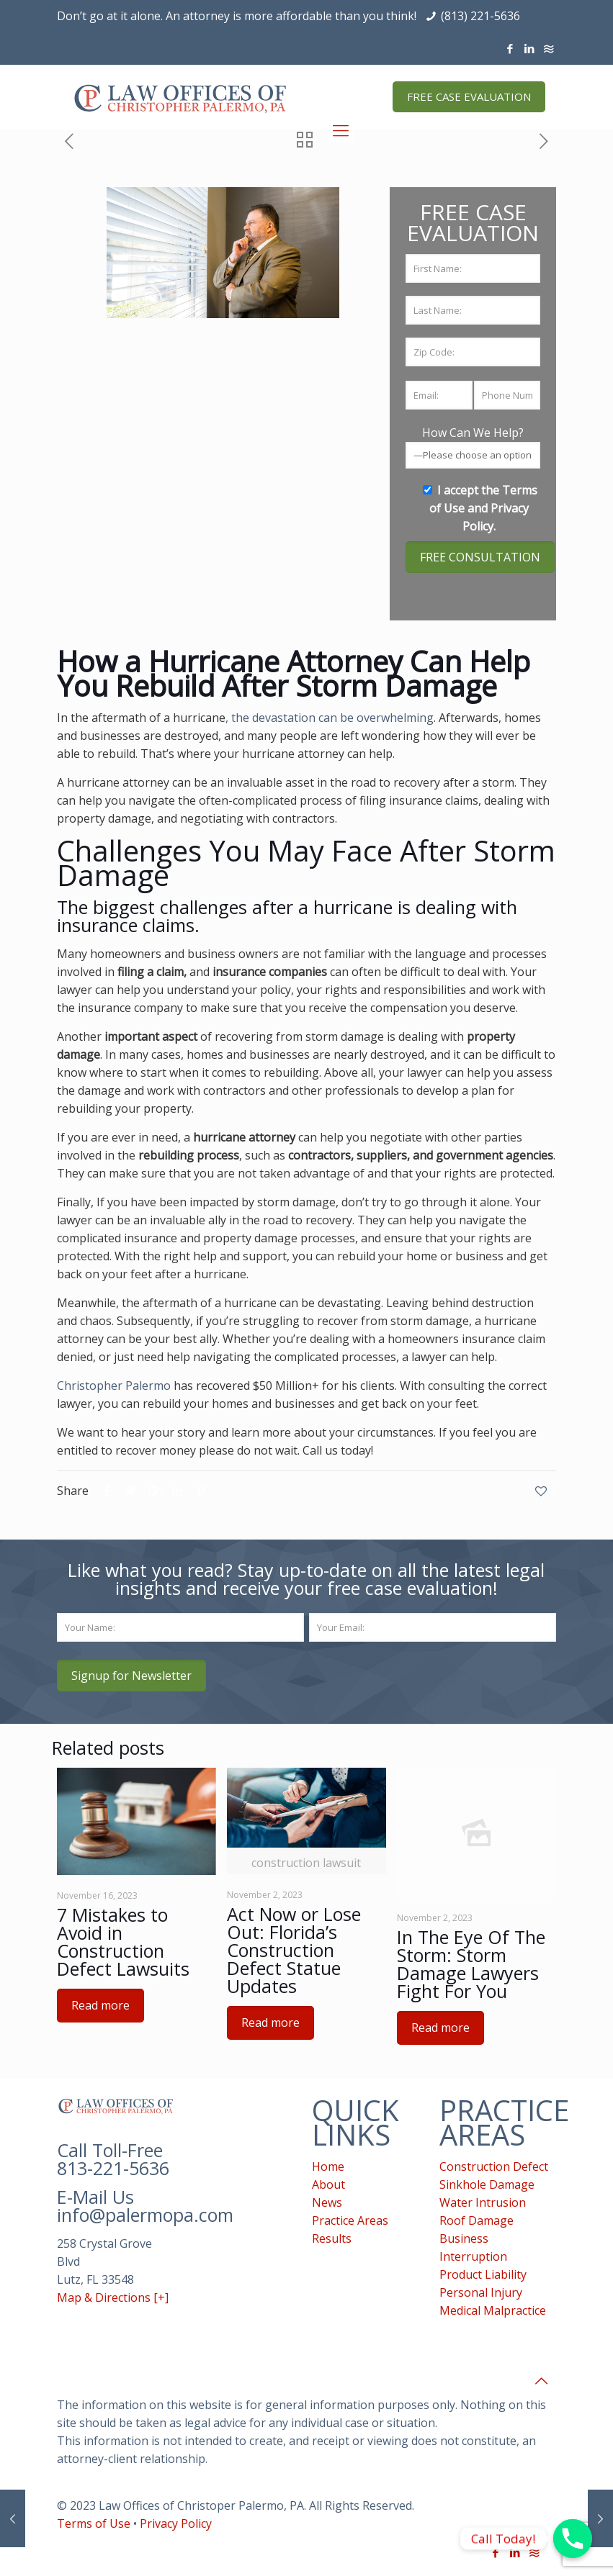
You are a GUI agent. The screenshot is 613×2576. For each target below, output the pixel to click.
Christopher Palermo (114, 1385)
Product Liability (483, 2274)
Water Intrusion (482, 2202)
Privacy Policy (176, 2523)
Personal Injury (480, 2292)
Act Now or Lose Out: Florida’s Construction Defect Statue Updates (294, 1950)
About (328, 2184)
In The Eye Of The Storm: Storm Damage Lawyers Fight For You (471, 1964)
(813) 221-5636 (480, 16)
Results (332, 2238)
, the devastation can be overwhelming (329, 718)
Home (328, 2166)
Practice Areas (350, 2220)
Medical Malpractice (492, 2310)
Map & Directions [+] (113, 2297)
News (327, 2202)
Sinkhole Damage (486, 2184)
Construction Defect (493, 2166)
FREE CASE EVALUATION (469, 96)
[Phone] (572, 2538)
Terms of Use (93, 2523)
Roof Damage (476, 2220)
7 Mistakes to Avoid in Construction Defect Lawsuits (123, 1941)
